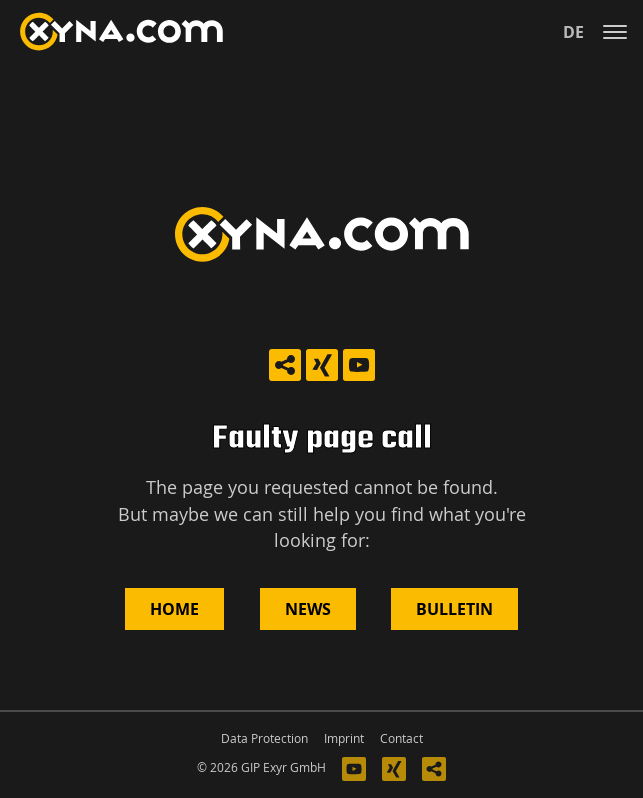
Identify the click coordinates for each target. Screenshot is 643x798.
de (573, 32)
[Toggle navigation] (615, 32)
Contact (401, 738)
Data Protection (264, 738)
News (308, 609)
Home (174, 609)
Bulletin (454, 609)
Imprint (344, 738)
